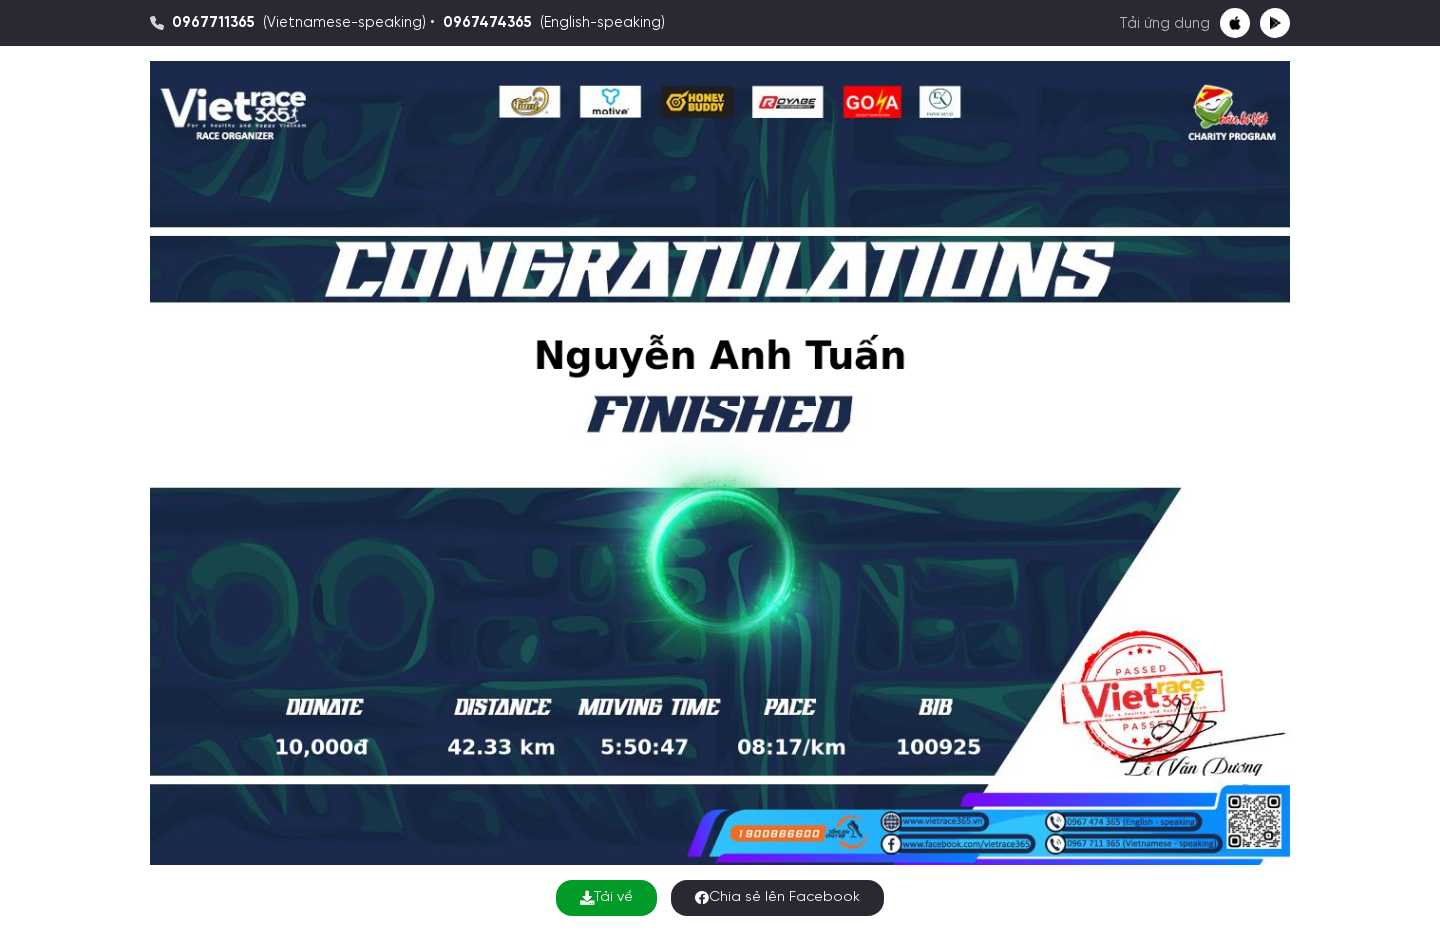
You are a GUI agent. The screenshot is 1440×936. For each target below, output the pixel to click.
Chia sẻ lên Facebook (777, 897)
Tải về (606, 897)
